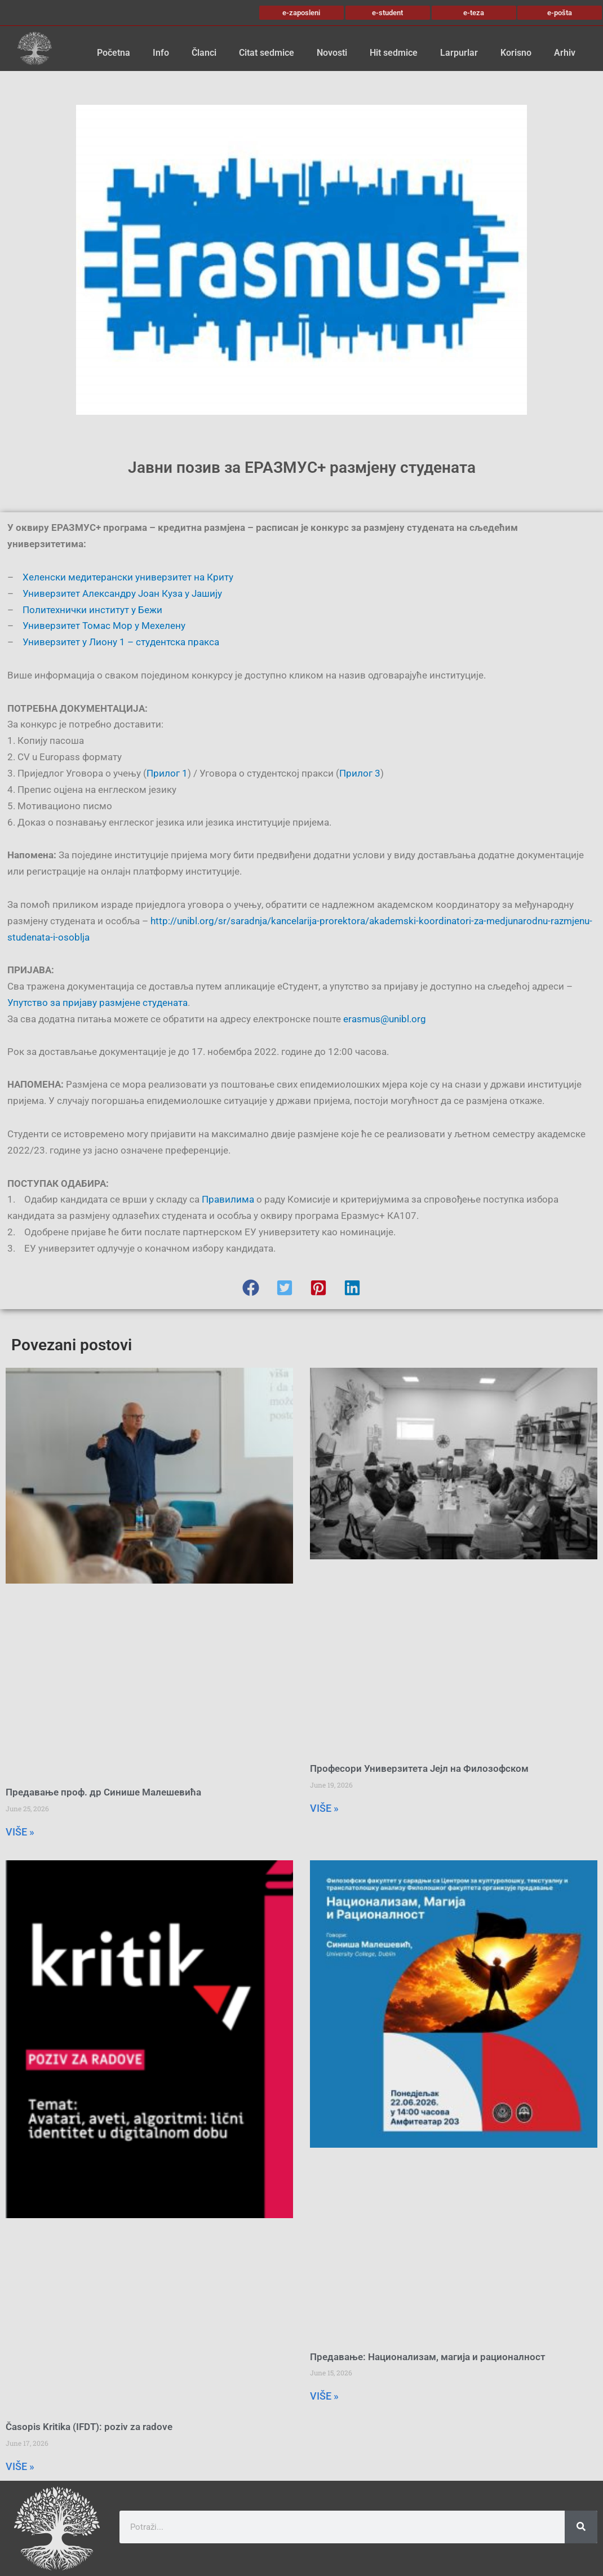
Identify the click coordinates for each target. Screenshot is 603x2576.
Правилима (228, 1199)
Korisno (515, 52)
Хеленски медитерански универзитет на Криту (128, 577)
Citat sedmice (266, 52)
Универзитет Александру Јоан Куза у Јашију (122, 593)
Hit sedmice (394, 52)
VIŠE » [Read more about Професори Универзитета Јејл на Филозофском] (324, 1808)
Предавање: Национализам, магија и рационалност (428, 2356)
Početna (113, 52)
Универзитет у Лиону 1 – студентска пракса (121, 642)
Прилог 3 (359, 773)
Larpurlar (459, 52)
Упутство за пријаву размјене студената (97, 1002)
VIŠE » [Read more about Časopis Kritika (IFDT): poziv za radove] (20, 2466)
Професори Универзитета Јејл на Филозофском (419, 1768)
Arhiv (564, 52)
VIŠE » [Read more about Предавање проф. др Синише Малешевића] (20, 1832)
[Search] (581, 2527)
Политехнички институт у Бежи (92, 609)
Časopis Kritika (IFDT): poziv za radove (89, 2426)
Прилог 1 (167, 773)
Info (161, 52)
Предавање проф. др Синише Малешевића (103, 1792)
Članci (204, 52)
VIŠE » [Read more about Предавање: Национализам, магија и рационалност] (324, 2396)
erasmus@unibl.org (384, 1019)
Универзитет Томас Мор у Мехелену (104, 625)
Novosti (332, 52)
